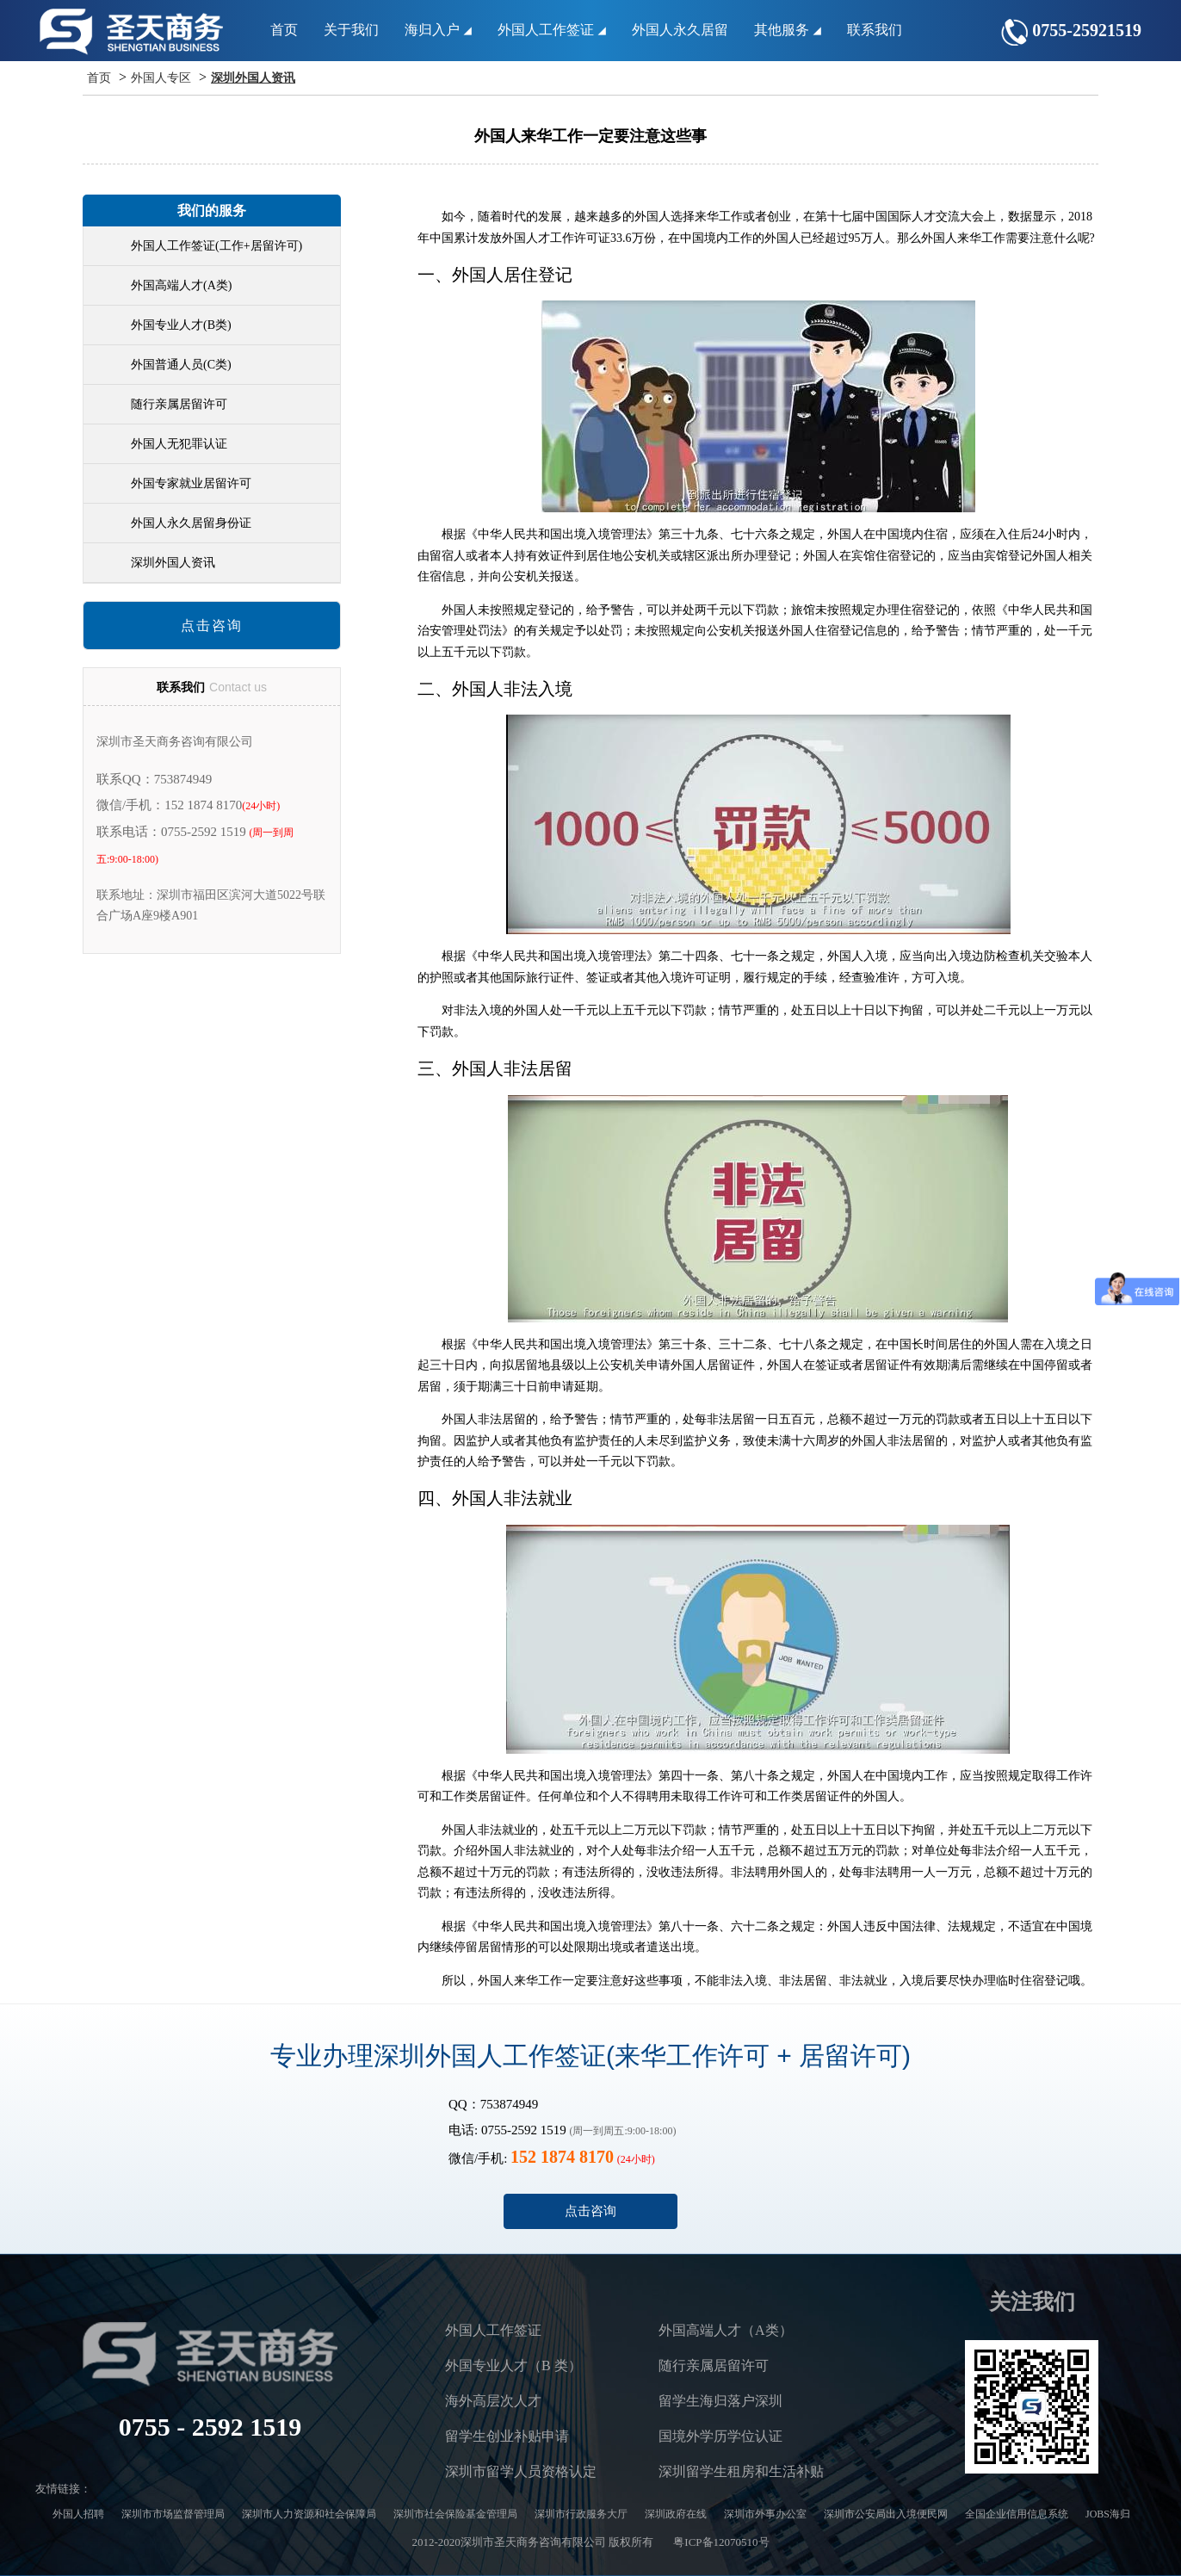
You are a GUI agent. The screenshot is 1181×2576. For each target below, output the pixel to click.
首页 (284, 29)
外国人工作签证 (552, 29)
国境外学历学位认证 (720, 2436)
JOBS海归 (1107, 2514)
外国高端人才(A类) (181, 285)
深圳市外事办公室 (765, 2514)
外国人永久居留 (680, 29)
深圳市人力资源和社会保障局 (309, 2514)
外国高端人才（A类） (726, 2330)
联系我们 (874, 29)
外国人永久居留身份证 (191, 523)
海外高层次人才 (493, 2400)
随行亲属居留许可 (179, 404)
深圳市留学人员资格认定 (521, 2471)
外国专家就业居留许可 (191, 483)
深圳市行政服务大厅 (581, 2514)
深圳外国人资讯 (253, 77)
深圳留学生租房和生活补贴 (741, 2471)
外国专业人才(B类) (181, 325)
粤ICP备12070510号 (721, 2542)
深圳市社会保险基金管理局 (455, 2514)
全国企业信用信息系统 (1016, 2514)
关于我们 (351, 29)
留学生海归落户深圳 (720, 2400)
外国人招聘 (78, 2514)
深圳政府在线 (676, 2514)
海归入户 (438, 29)
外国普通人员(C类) (181, 364)
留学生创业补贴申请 (507, 2436)
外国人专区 (161, 77)
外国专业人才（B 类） (513, 2365)
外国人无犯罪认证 (179, 443)
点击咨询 (212, 625)
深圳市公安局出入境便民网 (886, 2514)
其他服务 (787, 29)
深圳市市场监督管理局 (173, 2514)
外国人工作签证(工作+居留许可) (216, 245)
